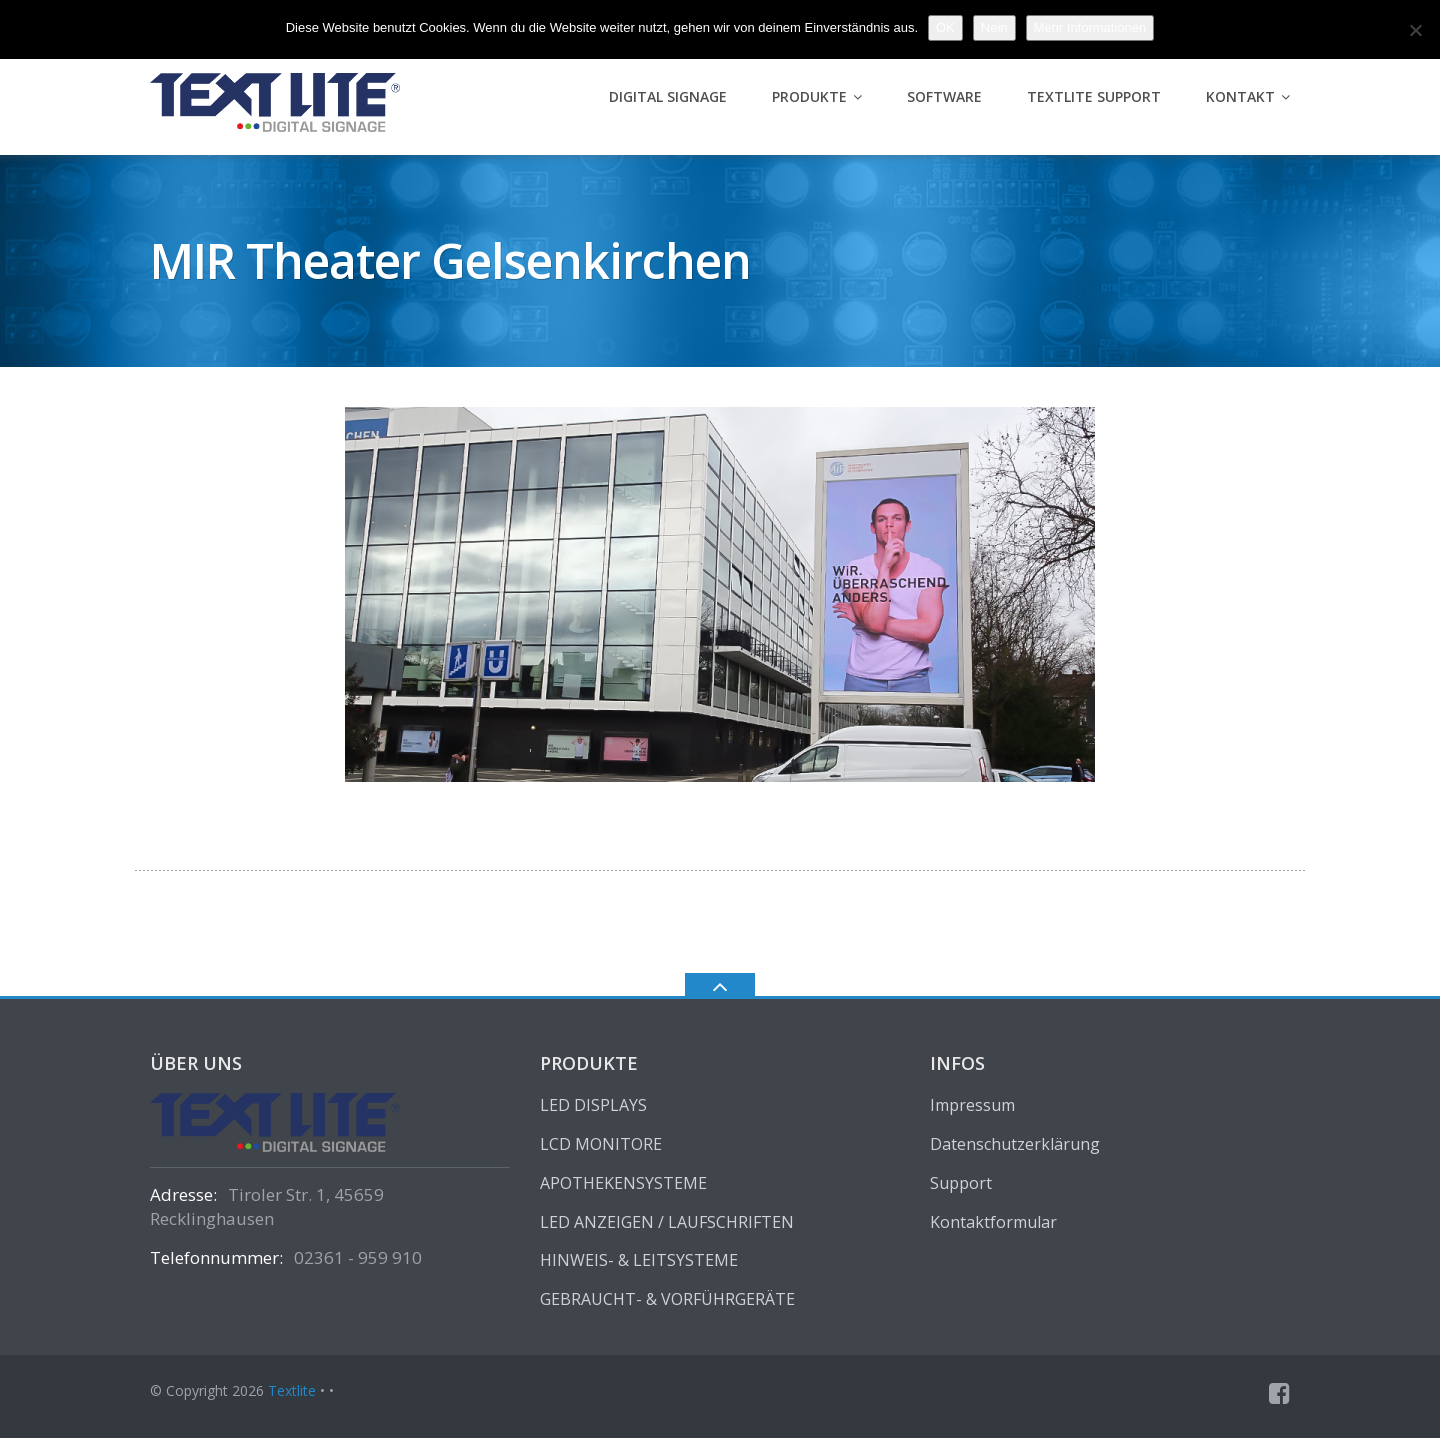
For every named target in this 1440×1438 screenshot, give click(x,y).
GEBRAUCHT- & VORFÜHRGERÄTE (667, 1299)
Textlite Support (1094, 96)
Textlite (292, 1390)
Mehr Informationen (1090, 27)
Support (961, 1183)
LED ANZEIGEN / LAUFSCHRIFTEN (667, 1222)
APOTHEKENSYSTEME (623, 1183)
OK (945, 27)
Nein (994, 27)
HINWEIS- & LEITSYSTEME (639, 1260)
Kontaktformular (993, 1222)
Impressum (972, 1105)
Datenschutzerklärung (1015, 1144)
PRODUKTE (809, 96)
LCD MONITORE (601, 1144)
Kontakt (1240, 96)
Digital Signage (668, 96)
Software (944, 96)
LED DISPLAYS (593, 1105)
